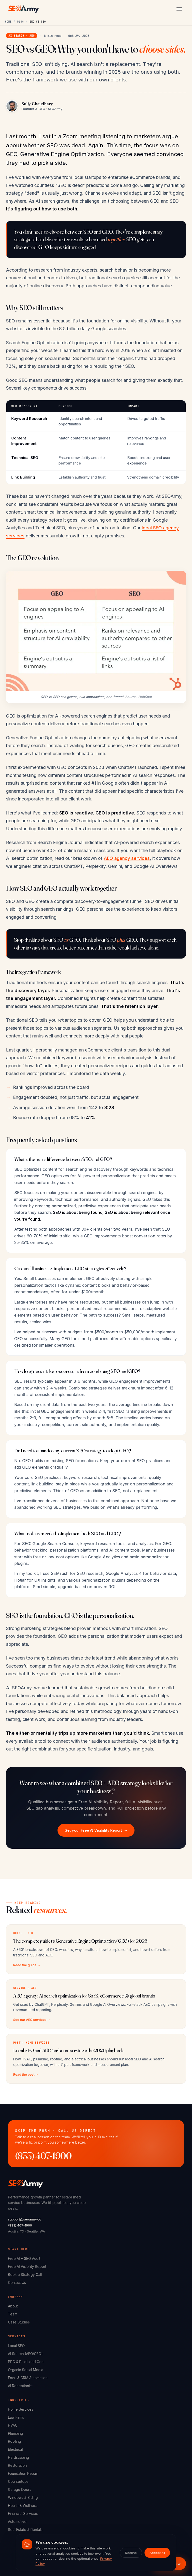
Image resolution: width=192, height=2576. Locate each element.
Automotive (17, 2521)
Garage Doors (19, 2489)
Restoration (17, 2465)
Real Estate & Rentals (25, 2529)
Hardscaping (18, 2457)
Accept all (157, 2553)
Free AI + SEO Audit (24, 2258)
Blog (20, 21)
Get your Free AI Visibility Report (96, 1830)
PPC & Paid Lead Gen (26, 2362)
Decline (131, 2553)
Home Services (20, 2409)
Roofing (14, 2441)
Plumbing (15, 2433)
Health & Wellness (23, 2505)
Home (8, 21)
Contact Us (17, 2282)
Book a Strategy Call (25, 2274)
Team (12, 2314)
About (13, 2306)
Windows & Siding (23, 2497)
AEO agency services (127, 858)
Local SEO (16, 2346)
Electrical (15, 2449)
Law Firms (16, 2417)
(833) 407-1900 (20, 2225)
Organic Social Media (25, 2370)
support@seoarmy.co (24, 2219)
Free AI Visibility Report (27, 2266)
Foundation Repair (23, 2473)
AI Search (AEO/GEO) (25, 2354)
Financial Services (23, 2513)
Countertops (18, 2481)
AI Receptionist (20, 2386)
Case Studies (19, 2322)
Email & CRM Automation (28, 2378)
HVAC (13, 2425)
